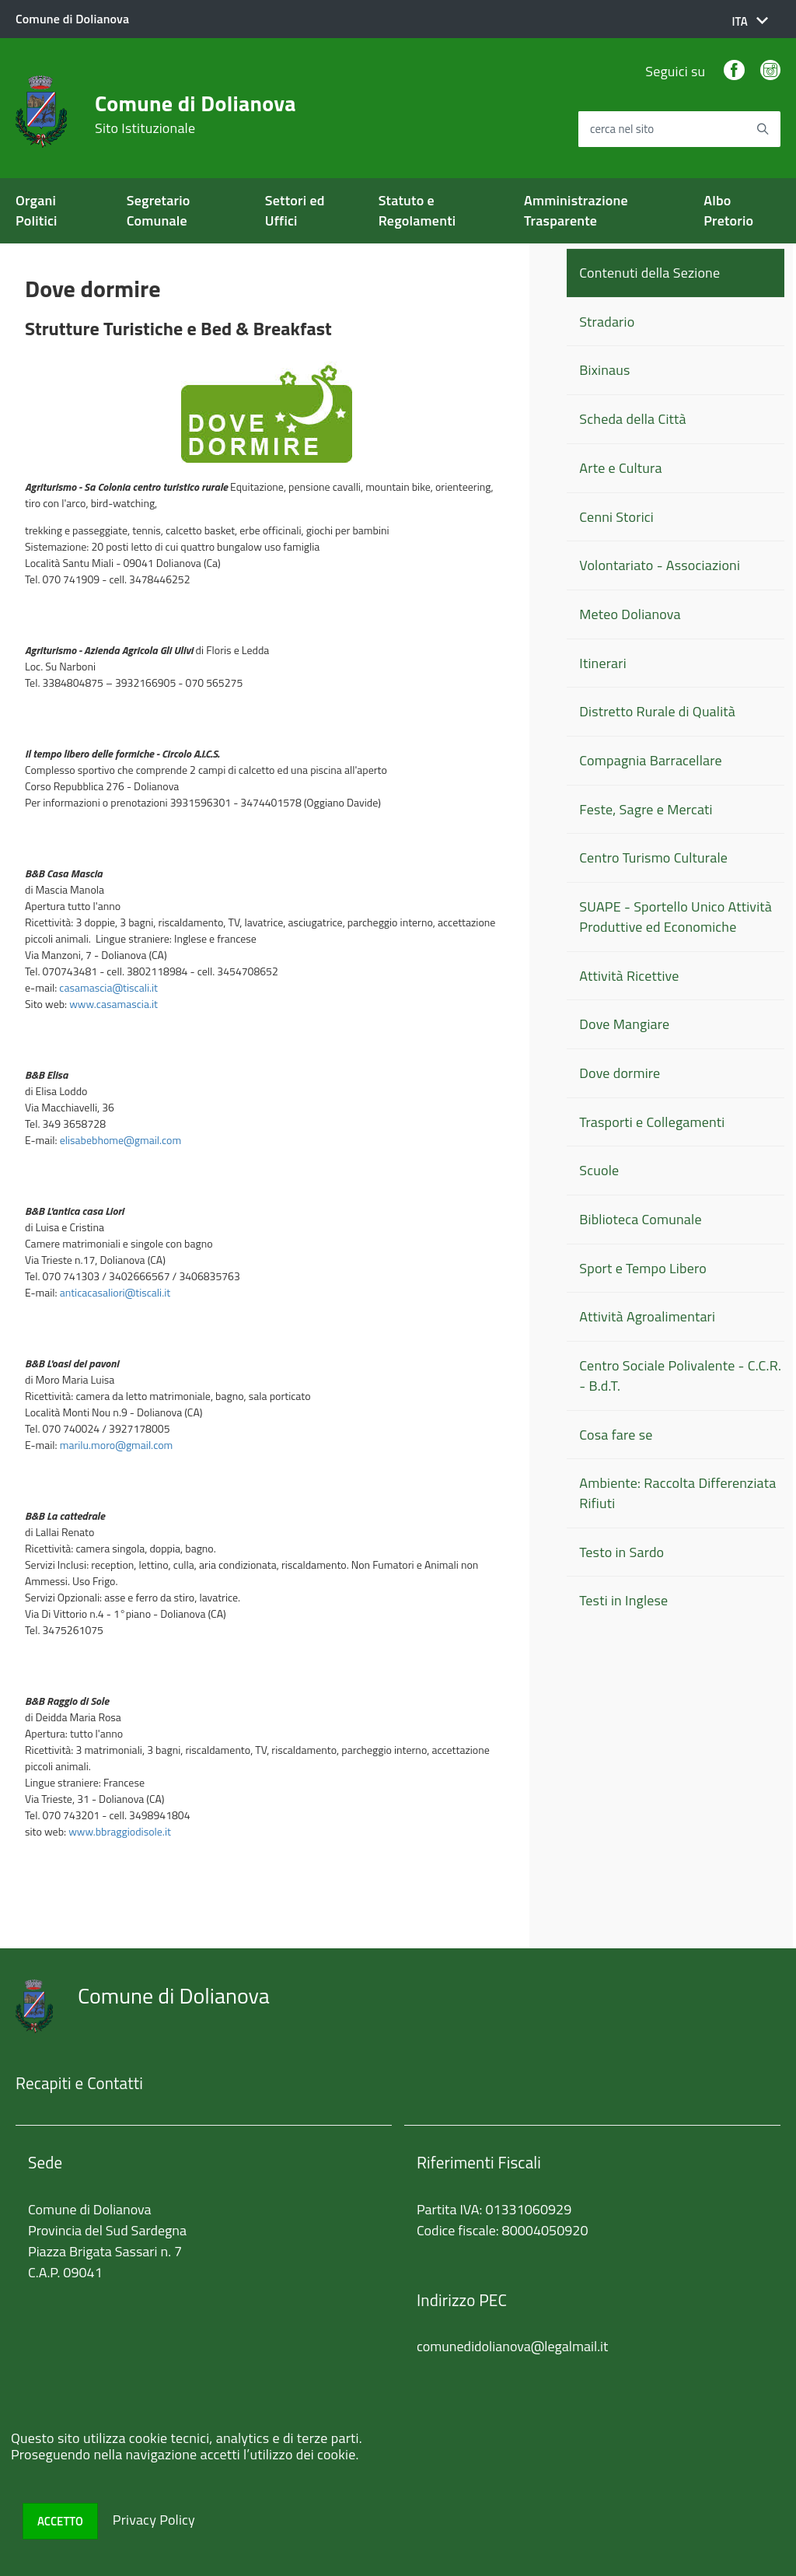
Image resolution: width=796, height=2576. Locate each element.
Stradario (606, 321)
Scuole (599, 1170)
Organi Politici (37, 210)
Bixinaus (604, 369)
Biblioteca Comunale (640, 1219)
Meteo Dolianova (629, 614)
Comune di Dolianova (195, 114)
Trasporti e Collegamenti (651, 1121)
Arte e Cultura (620, 467)
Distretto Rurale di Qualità (657, 711)
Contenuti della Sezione (649, 272)
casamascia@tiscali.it (108, 987)
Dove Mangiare (624, 1023)
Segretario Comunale (158, 210)
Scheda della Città (632, 418)
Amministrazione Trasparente (576, 210)
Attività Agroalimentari (647, 1316)
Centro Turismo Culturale (653, 857)
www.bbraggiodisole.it (119, 1831)
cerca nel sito (622, 129)
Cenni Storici (616, 516)
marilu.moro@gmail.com (116, 1445)
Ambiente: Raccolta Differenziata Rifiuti (677, 1493)
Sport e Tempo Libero (643, 1268)
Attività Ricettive (629, 975)
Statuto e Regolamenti (417, 210)
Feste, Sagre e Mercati (645, 809)
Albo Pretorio (728, 210)
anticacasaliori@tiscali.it (115, 1292)
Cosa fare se (615, 1434)
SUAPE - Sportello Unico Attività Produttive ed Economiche (675, 916)
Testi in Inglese (623, 1600)
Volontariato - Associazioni (659, 565)
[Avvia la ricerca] (762, 129)
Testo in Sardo (621, 1552)
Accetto (60, 2521)
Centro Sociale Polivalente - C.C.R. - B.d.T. (680, 1375)
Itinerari (602, 663)
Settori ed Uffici (295, 210)
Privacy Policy (154, 2519)
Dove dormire (619, 1072)
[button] (749, 21)
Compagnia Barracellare (650, 760)
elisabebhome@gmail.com (120, 1140)
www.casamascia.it (113, 1004)
